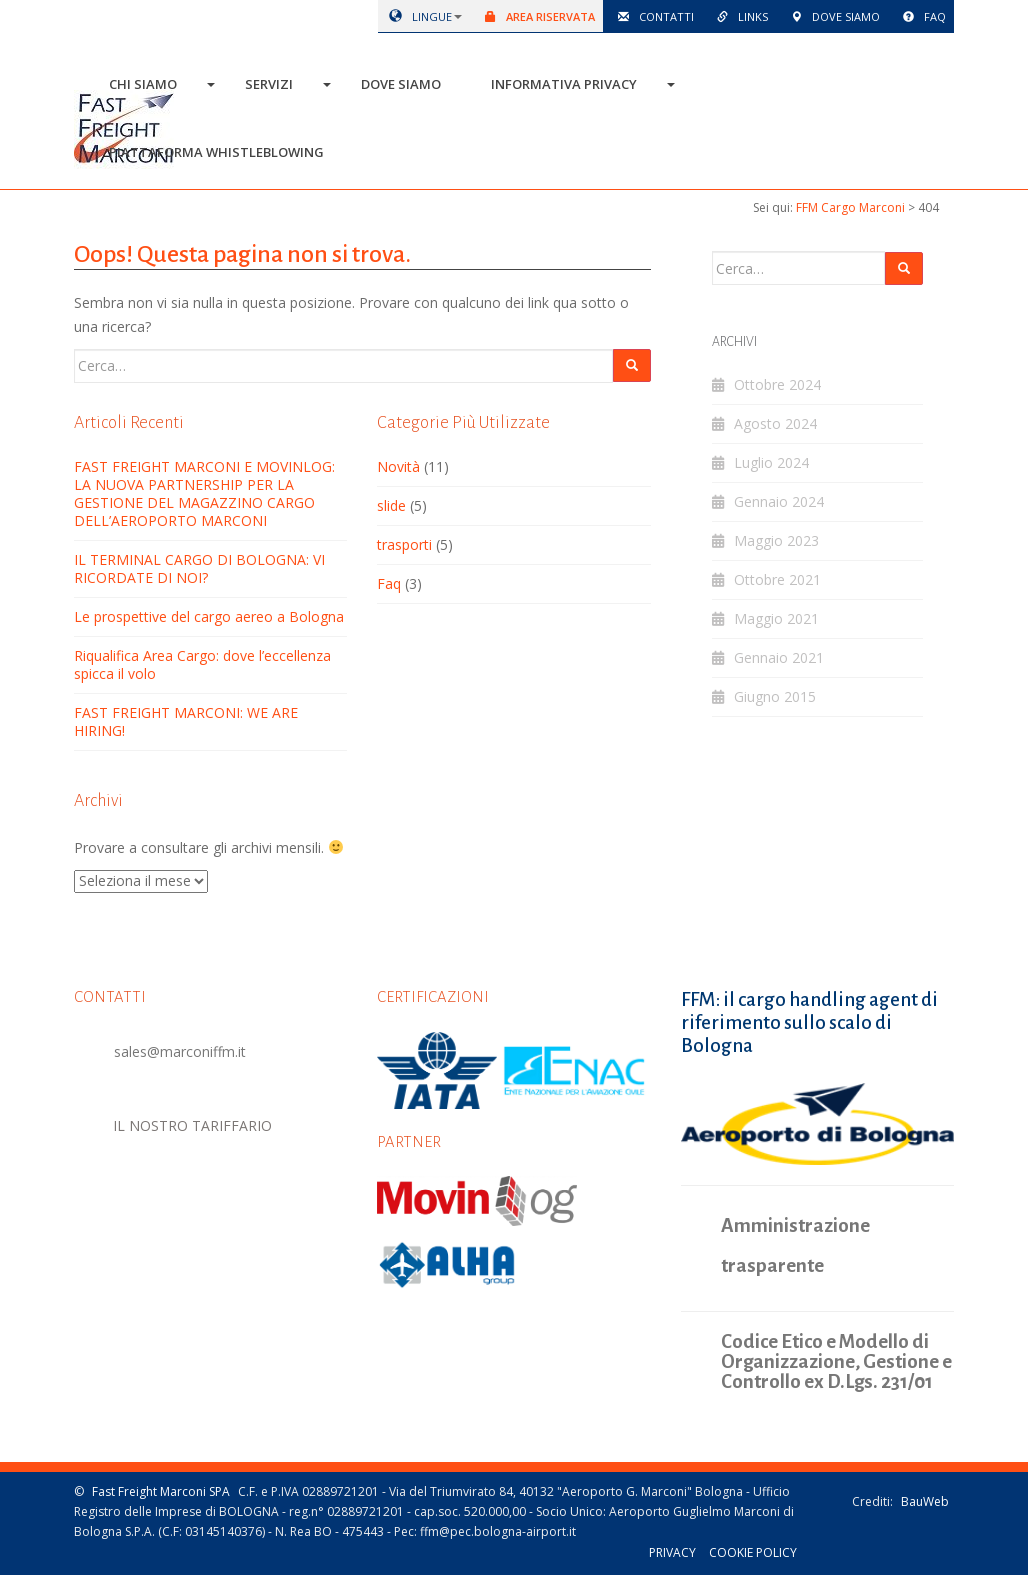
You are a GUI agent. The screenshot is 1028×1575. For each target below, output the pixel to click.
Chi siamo (143, 84)
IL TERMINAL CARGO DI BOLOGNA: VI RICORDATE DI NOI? (199, 568)
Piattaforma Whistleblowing (216, 152)
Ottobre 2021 (777, 579)
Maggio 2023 (776, 540)
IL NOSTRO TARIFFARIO (193, 1124)
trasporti (404, 544)
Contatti (652, 16)
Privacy (672, 1552)
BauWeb (925, 1500)
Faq (921, 16)
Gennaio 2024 (779, 501)
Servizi (269, 84)
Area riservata (536, 16)
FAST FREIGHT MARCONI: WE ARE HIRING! (186, 721)
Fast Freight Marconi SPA (161, 1490)
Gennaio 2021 (779, 657)
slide (391, 505)
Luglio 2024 (771, 462)
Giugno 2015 (775, 696)
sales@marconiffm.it (180, 1051)
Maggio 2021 (776, 618)
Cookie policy (753, 1552)
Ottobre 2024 (777, 384)
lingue (417, 16)
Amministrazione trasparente (795, 1244)
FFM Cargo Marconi (850, 207)
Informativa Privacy (564, 84)
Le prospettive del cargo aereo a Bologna (209, 616)
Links (739, 16)
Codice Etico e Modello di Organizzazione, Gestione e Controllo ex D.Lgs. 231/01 (836, 1361)
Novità (398, 466)
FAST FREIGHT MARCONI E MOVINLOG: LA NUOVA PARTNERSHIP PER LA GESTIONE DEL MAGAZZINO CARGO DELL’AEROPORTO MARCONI (204, 493)
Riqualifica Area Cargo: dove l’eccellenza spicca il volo (202, 664)
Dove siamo (832, 16)
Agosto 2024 (775, 423)
